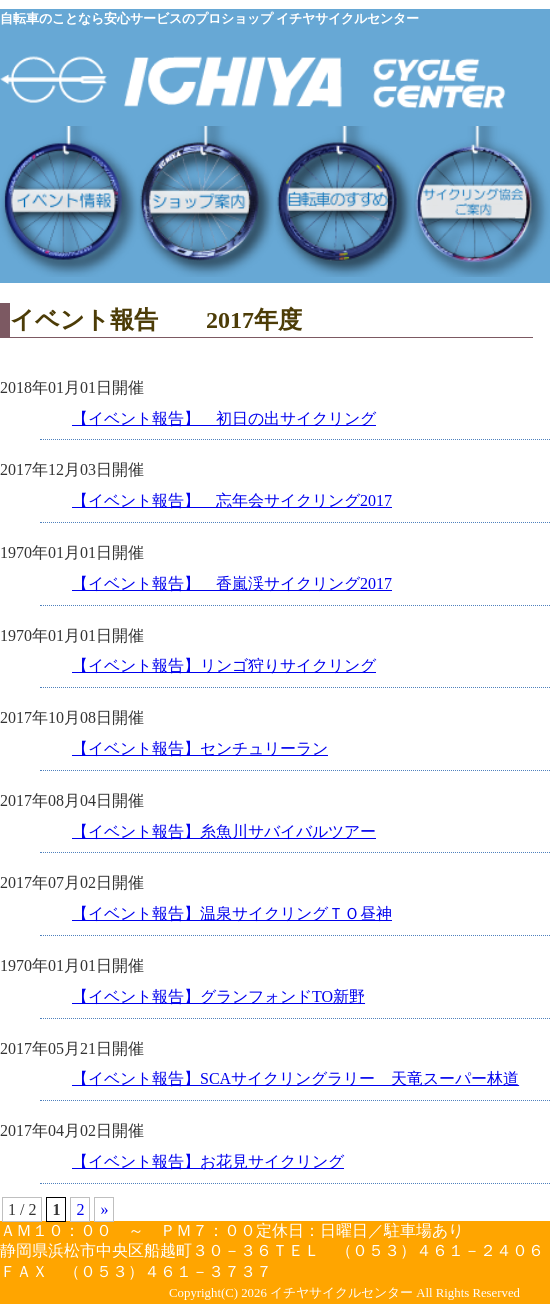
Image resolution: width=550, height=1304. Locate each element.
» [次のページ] (104, 1209)
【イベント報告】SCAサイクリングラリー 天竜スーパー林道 (295, 1078)
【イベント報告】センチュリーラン (200, 748)
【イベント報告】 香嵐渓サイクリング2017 (232, 583)
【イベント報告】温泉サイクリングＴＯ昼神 (232, 913)
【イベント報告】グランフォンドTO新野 (218, 996)
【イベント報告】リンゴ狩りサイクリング (224, 665)
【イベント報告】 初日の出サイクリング (224, 418)
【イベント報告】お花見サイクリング (208, 1161)
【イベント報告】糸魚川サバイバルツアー (224, 831)
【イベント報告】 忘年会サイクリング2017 (232, 500)
